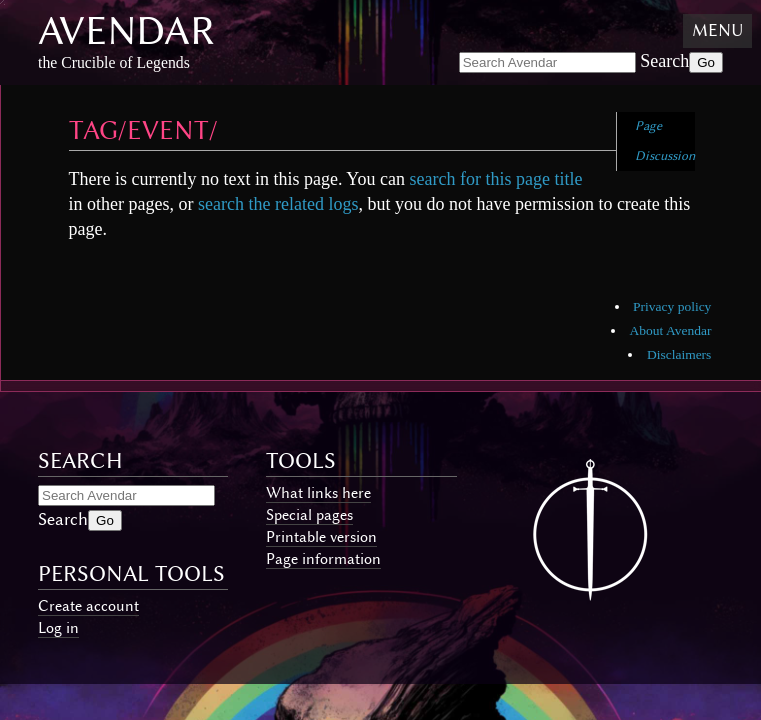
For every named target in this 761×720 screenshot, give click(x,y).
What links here (318, 493)
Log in (58, 628)
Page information (323, 559)
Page (648, 125)
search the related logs (278, 204)
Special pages (309, 515)
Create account (88, 606)
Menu (717, 30)
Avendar (126, 30)
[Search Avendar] (547, 62)
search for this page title (495, 179)
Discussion (665, 155)
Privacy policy (672, 306)
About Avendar (671, 330)
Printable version (321, 537)
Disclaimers (679, 354)
